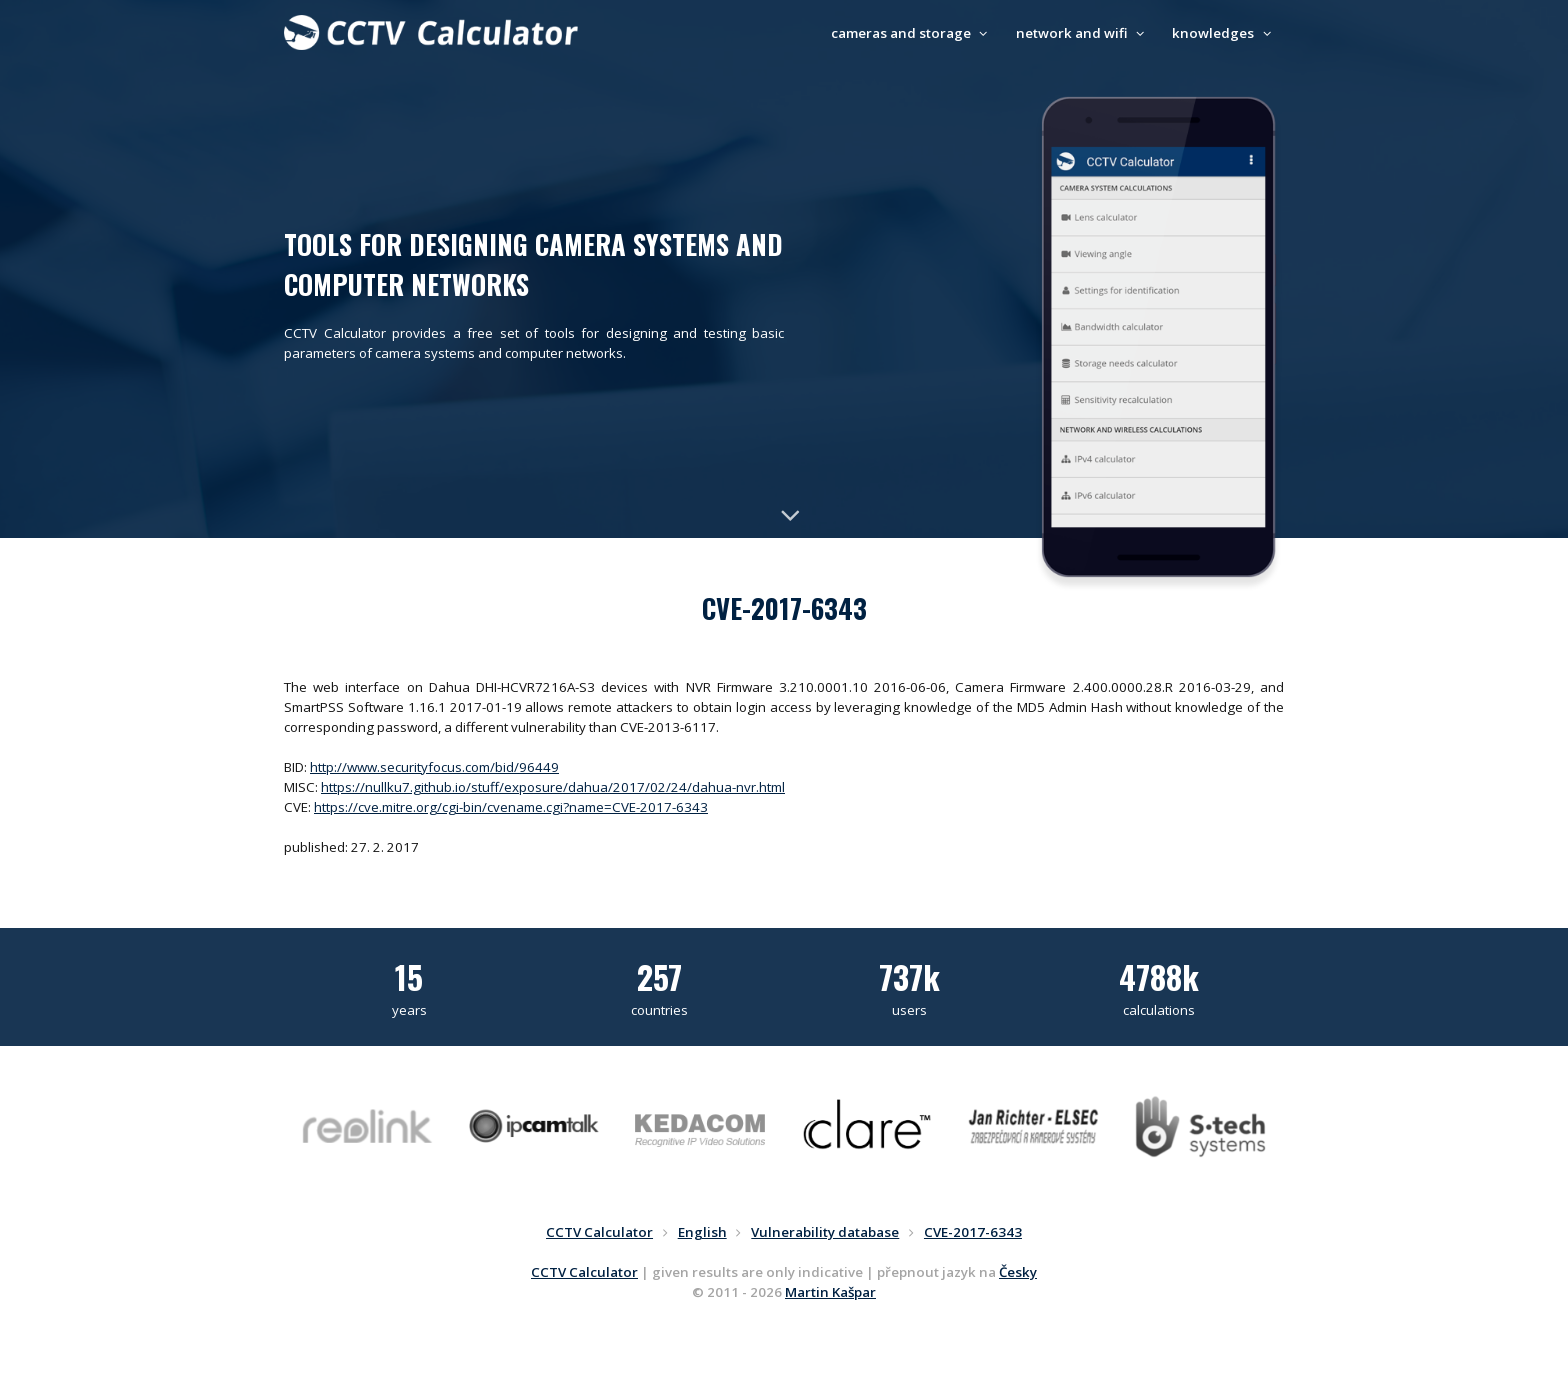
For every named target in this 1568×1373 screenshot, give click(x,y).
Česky (1018, 1272)
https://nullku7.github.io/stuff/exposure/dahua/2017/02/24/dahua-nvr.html (553, 787)
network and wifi (1083, 33)
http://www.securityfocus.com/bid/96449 (434, 767)
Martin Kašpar (830, 1292)
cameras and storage (912, 33)
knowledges (1224, 33)
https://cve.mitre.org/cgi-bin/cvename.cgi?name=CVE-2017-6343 (511, 807)
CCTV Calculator (584, 1272)
